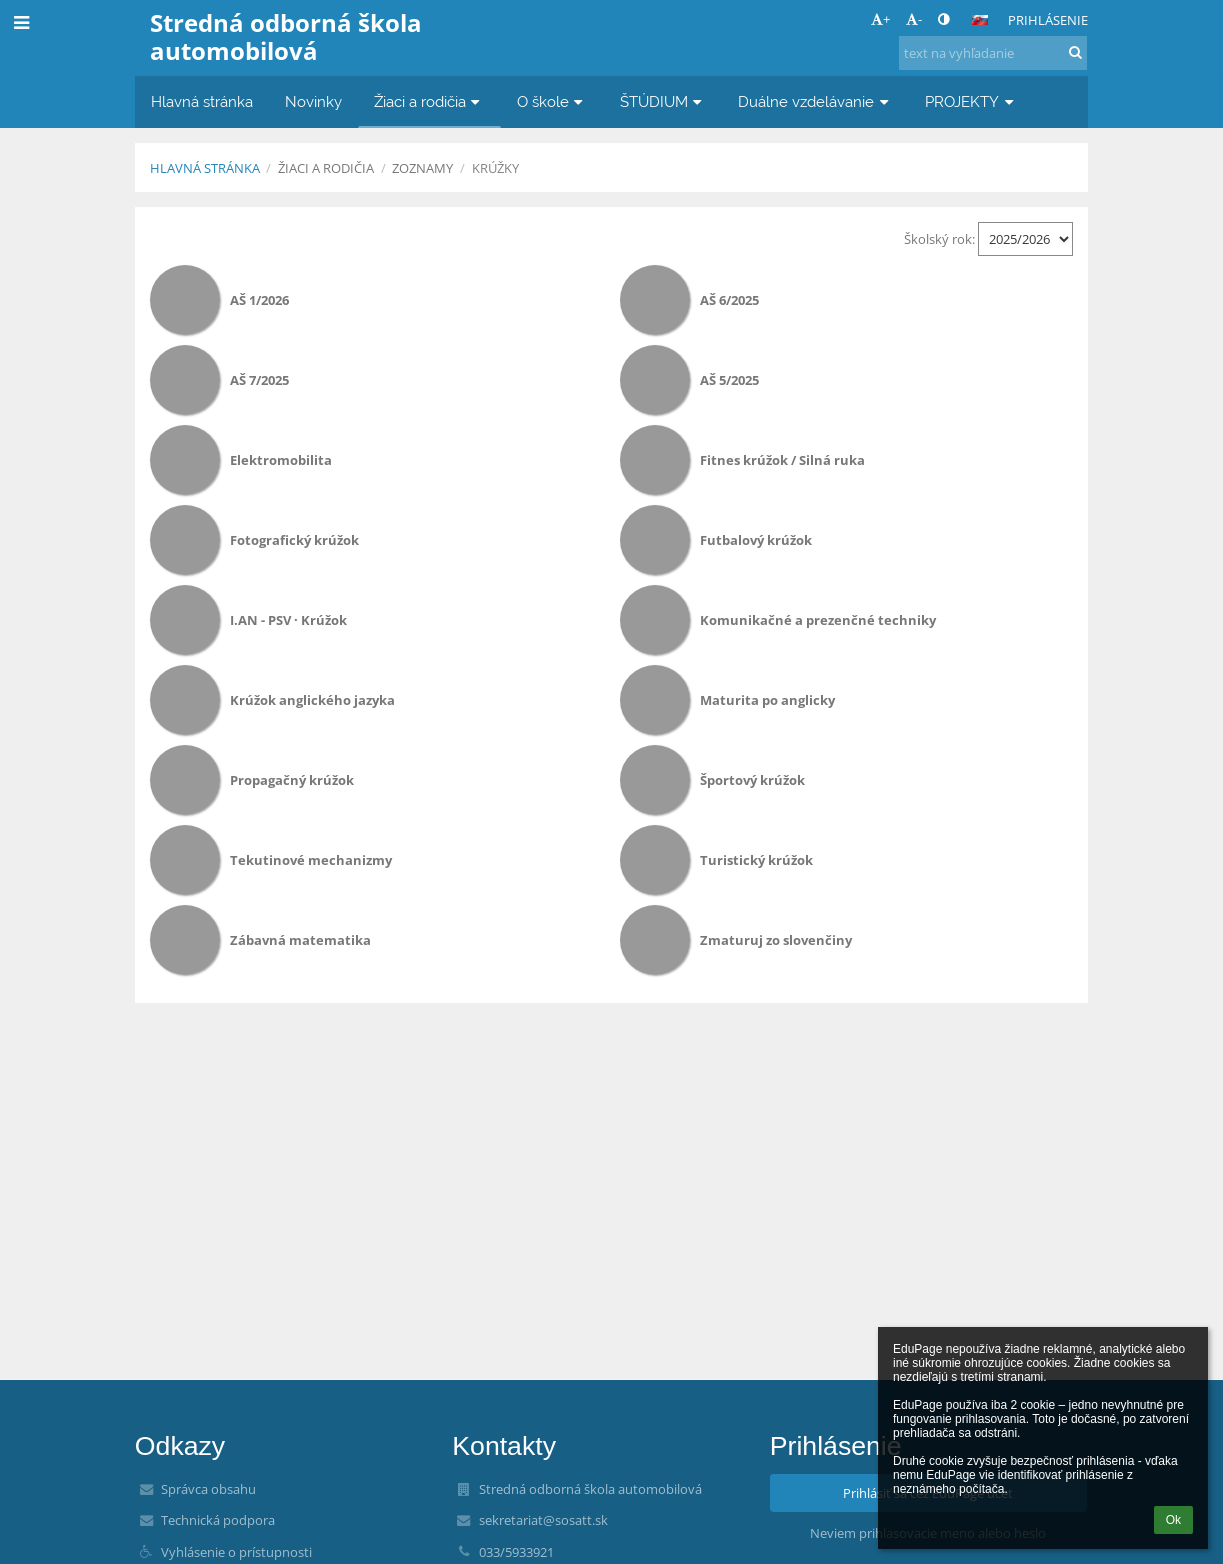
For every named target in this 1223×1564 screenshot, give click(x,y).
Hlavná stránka (205, 168)
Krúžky (495, 168)
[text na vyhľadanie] (993, 53)
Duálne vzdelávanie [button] (815, 101)
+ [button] (880, 19)
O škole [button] (552, 101)
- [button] (914, 19)
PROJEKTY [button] (971, 101)
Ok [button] (1173, 1520)
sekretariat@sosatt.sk (543, 1520)
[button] (980, 20)
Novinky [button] (313, 101)
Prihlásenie (1048, 20)
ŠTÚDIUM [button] (663, 101)
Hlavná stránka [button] (202, 101)
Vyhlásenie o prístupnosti (236, 1552)
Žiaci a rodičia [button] (429, 101)
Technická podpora (218, 1520)
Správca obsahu (208, 1489)
